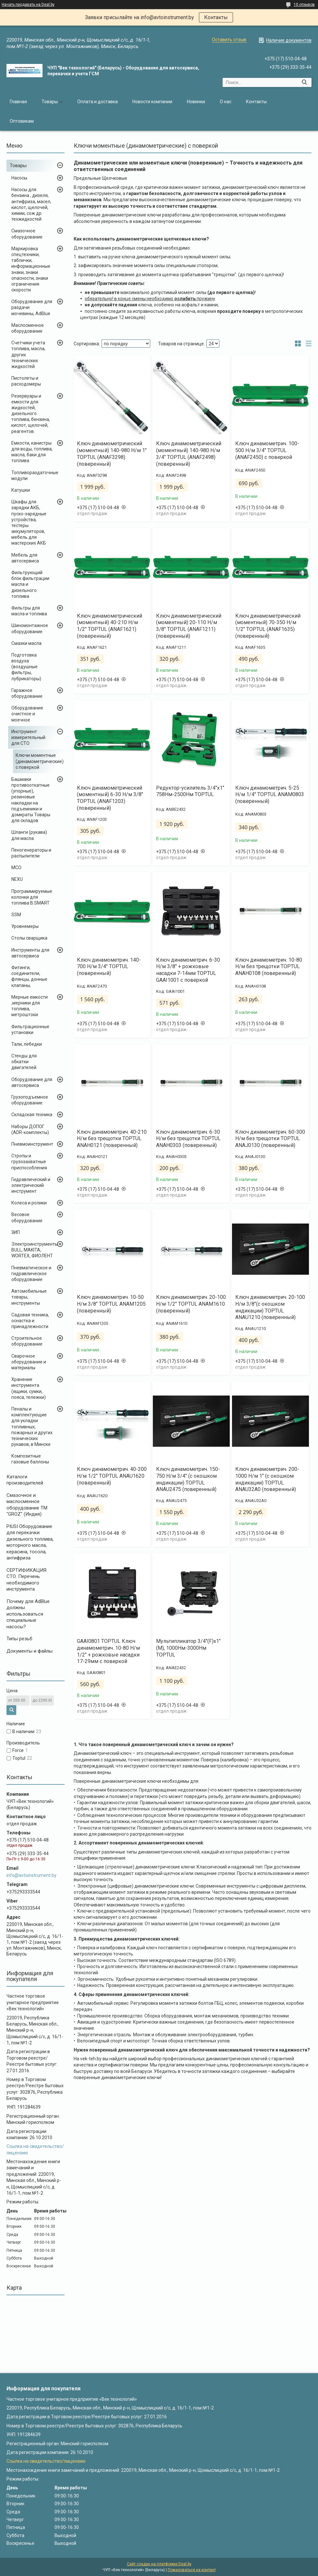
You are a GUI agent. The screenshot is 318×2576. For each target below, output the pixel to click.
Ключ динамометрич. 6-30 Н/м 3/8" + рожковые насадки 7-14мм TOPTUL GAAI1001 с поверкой (188, 970)
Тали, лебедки (26, 1044)
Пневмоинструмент (32, 1144)
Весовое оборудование (27, 1217)
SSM (16, 914)
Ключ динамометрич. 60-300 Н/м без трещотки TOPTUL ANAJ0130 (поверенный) (270, 1139)
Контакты (216, 17)
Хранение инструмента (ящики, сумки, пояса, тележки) (28, 1388)
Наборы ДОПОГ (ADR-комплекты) (30, 1129)
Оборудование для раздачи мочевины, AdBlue (31, 307)
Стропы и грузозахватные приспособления (29, 1161)
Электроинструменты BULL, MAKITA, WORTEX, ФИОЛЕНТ (34, 1249)
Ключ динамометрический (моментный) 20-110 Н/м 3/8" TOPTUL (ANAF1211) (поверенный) (188, 626)
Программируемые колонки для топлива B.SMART (31, 897)
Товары (50, 101)
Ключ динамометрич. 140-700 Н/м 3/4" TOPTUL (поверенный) (109, 967)
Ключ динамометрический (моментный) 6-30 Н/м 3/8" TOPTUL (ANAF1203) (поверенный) (110, 798)
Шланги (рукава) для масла (29, 835)
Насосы (19, 177)
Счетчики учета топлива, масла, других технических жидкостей (28, 354)
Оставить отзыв (229, 39)
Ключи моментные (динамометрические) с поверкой (40, 761)
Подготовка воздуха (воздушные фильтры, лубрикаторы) (26, 666)
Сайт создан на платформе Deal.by (159, 2564)
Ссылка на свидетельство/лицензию (46, 2461)
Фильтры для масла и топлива (29, 610)
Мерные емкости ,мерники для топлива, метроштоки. (29, 1005)
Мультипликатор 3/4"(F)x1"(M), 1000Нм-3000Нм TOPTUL (188, 1648)
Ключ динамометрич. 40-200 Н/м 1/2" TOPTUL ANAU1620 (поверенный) (112, 1476)
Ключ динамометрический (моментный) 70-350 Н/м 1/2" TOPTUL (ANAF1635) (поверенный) (267, 626)
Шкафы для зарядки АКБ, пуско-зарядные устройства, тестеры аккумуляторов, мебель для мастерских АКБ (28, 522)
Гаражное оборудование (27, 693)
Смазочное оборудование (27, 233)
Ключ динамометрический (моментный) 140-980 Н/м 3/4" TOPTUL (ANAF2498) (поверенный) (188, 453)
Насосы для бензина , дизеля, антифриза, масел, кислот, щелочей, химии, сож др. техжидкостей (31, 204)
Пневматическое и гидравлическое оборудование (31, 1273)
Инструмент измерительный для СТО (28, 737)
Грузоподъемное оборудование (29, 1099)
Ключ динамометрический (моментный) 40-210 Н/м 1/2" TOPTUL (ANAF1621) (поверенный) (109, 626)
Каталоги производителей (24, 1480)
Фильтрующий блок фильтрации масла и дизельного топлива (30, 584)
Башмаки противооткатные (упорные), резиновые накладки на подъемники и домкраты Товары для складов (30, 800)
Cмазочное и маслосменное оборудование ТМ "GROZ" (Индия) (26, 1504)
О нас (225, 101)
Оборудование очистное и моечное (27, 713)
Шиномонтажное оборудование (29, 628)
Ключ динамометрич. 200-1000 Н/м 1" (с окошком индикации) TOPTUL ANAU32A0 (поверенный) (267, 1479)
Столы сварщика (29, 938)
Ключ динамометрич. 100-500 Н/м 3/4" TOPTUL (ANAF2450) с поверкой (267, 450)
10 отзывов (304, 4)
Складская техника (31, 1114)
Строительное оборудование (27, 1341)
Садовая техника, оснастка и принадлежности (30, 1320)
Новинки (196, 101)
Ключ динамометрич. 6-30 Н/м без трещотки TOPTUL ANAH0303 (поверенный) (188, 1139)
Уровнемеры (25, 926)
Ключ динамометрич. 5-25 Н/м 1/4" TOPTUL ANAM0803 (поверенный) (269, 795)
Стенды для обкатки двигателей (24, 1061)
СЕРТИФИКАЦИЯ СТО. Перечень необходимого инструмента (26, 1579)
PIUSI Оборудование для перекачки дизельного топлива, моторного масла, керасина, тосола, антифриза (30, 1542)
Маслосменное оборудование (27, 328)
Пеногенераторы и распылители (31, 852)
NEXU (17, 879)
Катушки (20, 490)
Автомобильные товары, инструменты (29, 1296)
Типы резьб (19, 1639)
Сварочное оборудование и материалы (28, 1361)
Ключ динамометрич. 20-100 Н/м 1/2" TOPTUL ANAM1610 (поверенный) (191, 1304)
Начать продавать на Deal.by (28, 4)
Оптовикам (22, 121)
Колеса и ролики (29, 1202)
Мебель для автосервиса (25, 557)
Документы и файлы (29, 1651)
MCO (16, 867)
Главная (18, 101)
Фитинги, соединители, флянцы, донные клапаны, (29, 976)
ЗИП (15, 1232)
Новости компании (152, 101)
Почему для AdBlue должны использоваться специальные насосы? (28, 1614)
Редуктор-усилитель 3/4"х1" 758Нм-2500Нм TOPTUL (190, 791)
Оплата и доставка (97, 101)
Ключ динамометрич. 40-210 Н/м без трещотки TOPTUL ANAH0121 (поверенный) (112, 1139)
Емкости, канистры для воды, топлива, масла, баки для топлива (32, 451)
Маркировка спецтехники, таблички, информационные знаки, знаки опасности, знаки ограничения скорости (30, 269)
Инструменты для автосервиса (30, 952)
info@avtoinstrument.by (31, 1875)
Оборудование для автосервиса (31, 1082)
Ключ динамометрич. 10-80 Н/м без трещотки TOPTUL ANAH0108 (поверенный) (268, 967)
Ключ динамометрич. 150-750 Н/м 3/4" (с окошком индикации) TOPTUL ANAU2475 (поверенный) (188, 1479)
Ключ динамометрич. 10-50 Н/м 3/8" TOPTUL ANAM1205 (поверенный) (111, 1304)
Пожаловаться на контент (192, 2570)
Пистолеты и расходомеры (26, 381)
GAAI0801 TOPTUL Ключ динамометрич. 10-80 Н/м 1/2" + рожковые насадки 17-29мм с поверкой (108, 1651)
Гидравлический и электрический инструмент (30, 1185)
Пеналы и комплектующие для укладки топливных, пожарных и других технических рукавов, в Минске (32, 1426)
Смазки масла (26, 643)
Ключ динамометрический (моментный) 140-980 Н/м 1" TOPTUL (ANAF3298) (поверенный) (112, 453)
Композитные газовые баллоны (30, 1458)
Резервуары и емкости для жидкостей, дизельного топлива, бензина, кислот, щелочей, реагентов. (30, 413)
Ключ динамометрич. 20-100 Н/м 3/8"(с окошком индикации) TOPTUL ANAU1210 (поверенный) (270, 1307)
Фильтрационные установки (30, 1029)
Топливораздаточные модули (34, 475)
